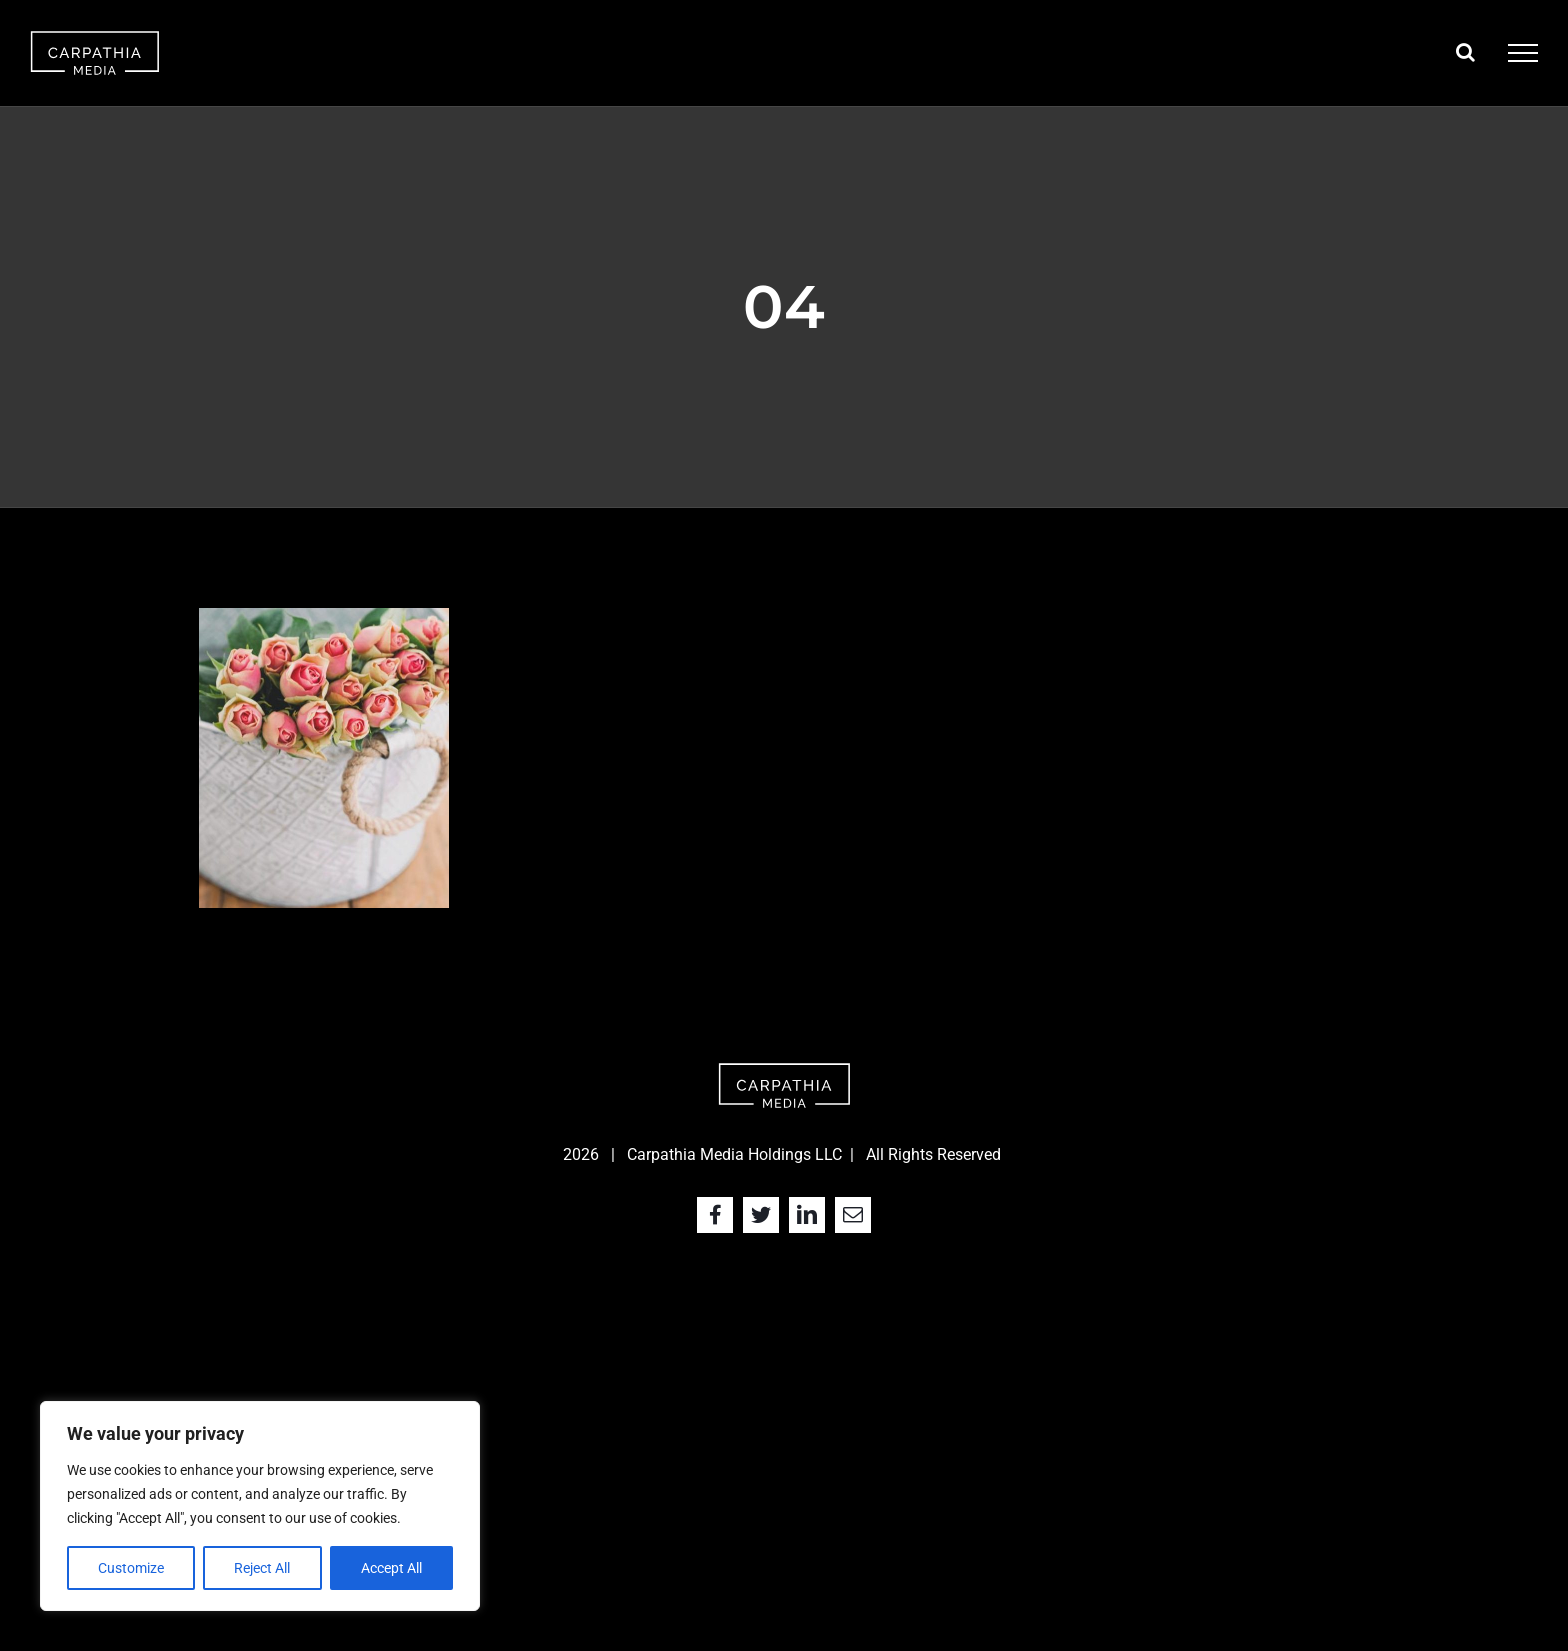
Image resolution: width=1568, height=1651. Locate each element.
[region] (260, 1506)
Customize (131, 1568)
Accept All (391, 1568)
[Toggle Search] (1465, 52)
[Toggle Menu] (1523, 53)
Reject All (262, 1568)
